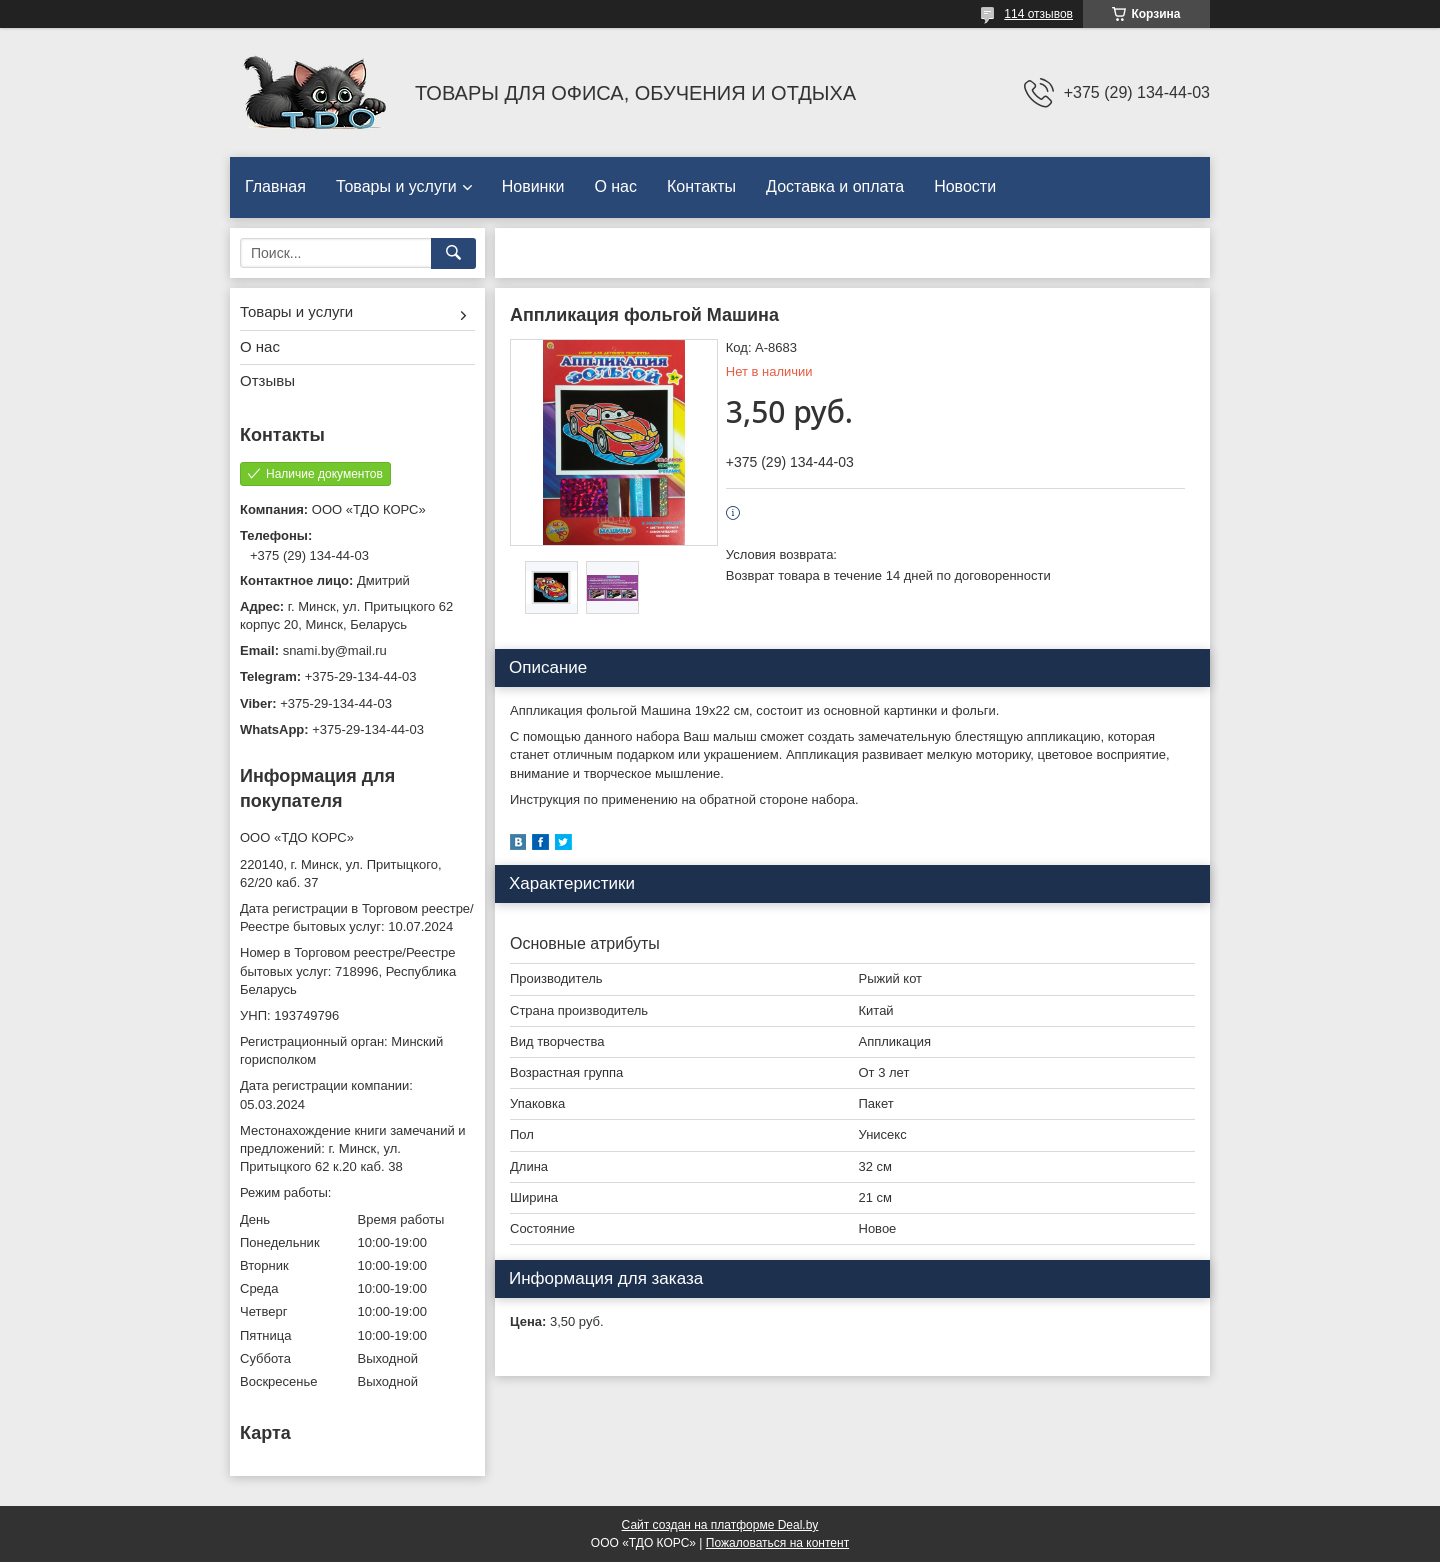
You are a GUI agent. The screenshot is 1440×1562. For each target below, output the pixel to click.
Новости (965, 186)
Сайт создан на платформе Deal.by (720, 1525)
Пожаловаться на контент (777, 1543)
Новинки (533, 186)
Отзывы (267, 380)
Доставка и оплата (835, 186)
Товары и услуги (396, 186)
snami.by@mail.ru (335, 650)
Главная (275, 186)
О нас (615, 186)
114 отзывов (1038, 14)
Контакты (701, 186)
